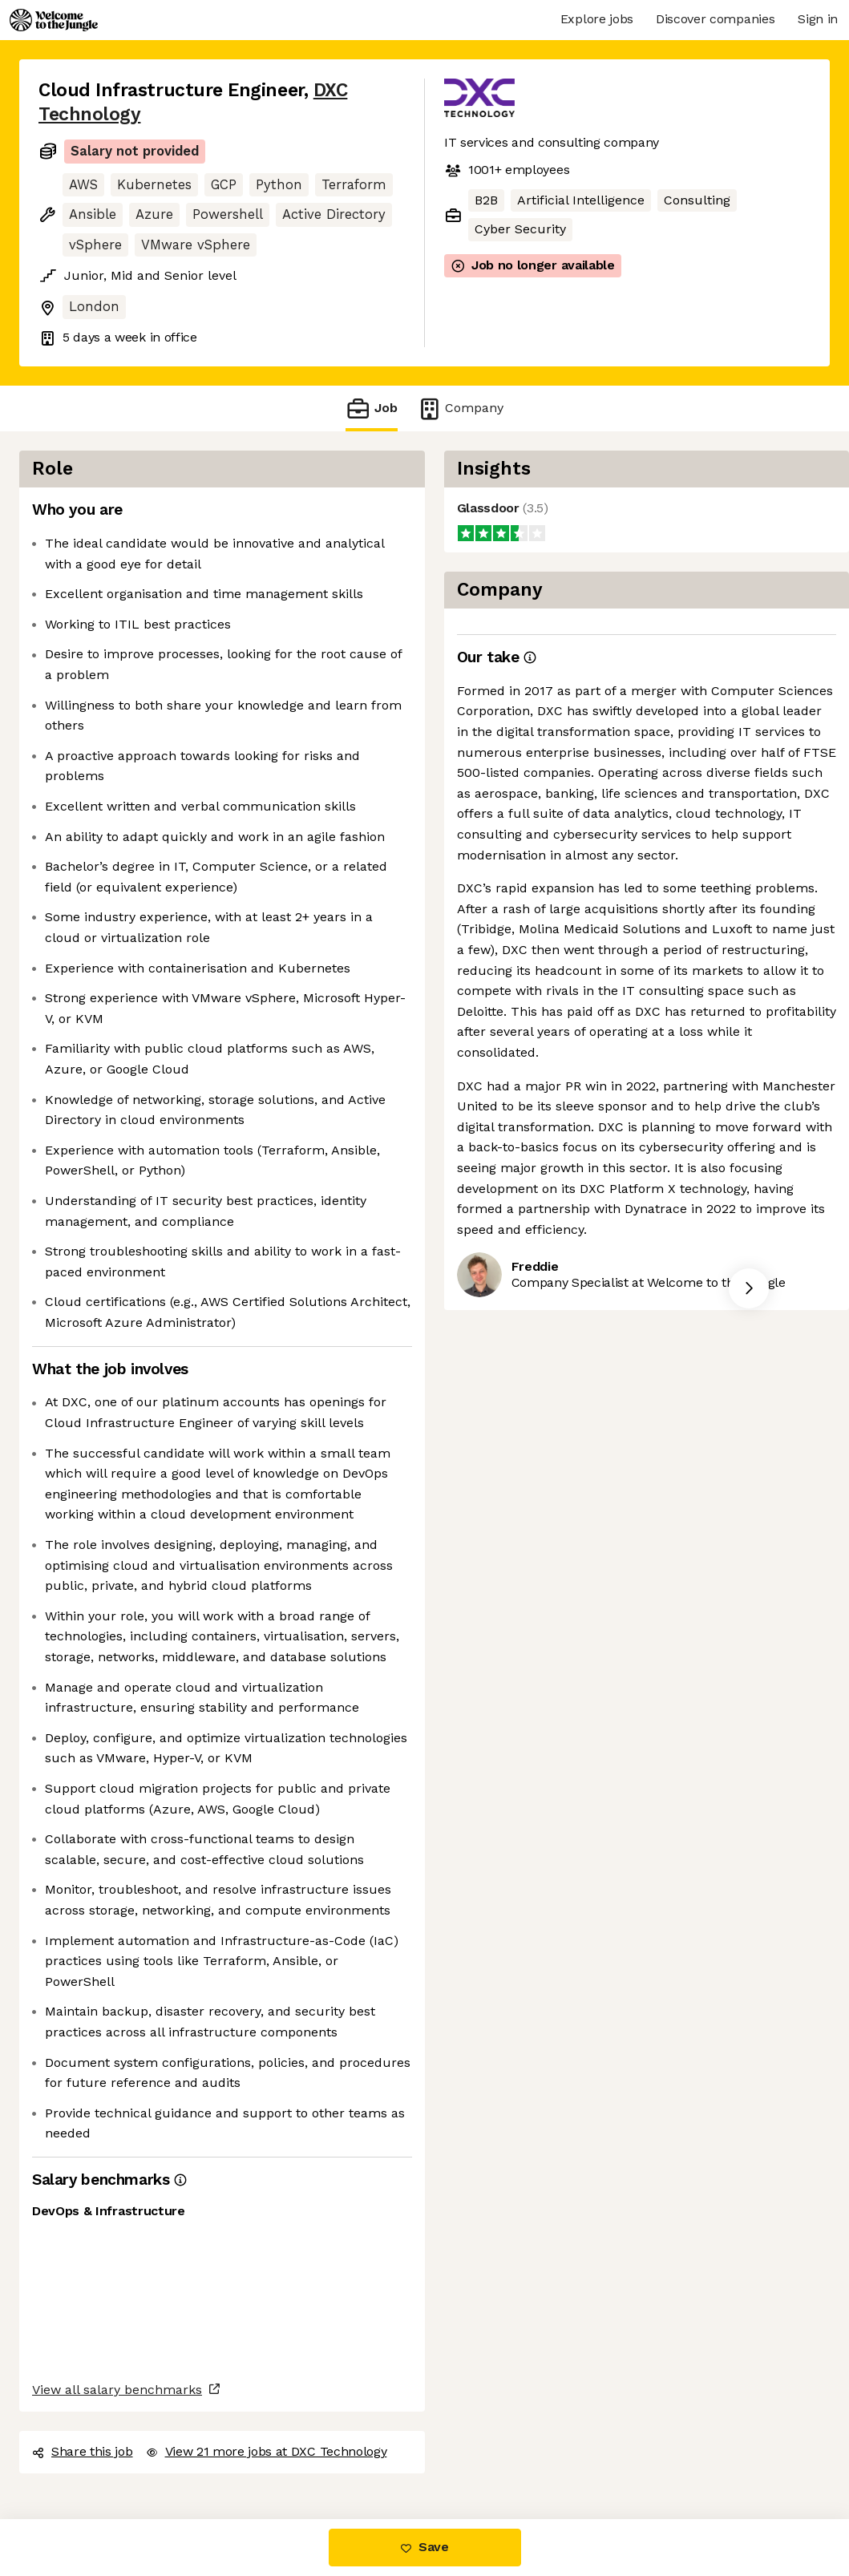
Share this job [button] (82, 2451)
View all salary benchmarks (117, 2389)
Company (460, 408)
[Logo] (54, 20)
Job (371, 408)
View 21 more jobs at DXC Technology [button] (266, 2451)
